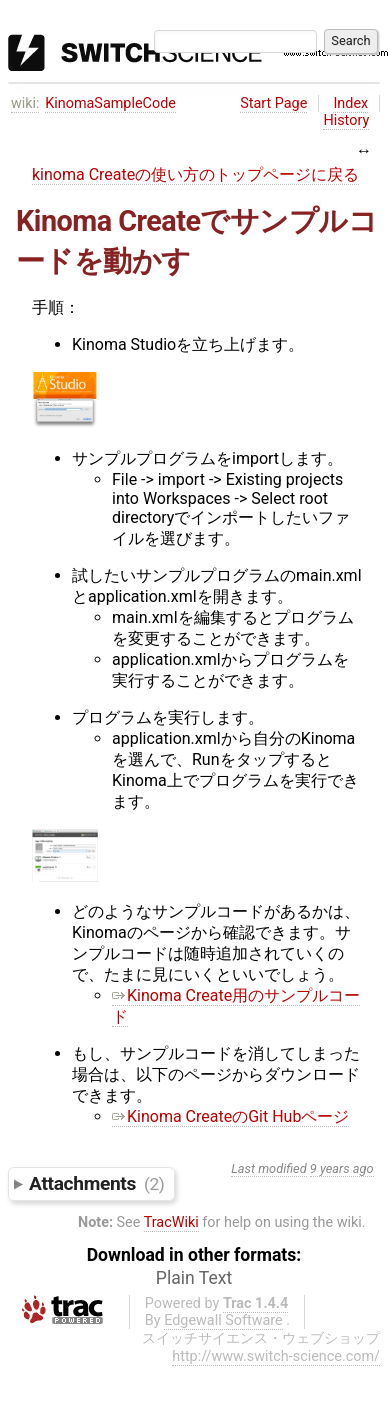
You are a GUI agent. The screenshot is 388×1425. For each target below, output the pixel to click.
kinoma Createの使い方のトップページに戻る (195, 174)
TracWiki (171, 1222)
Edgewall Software (223, 1320)
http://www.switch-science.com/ (276, 1356)
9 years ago (342, 1168)
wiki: (25, 103)
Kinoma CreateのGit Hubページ (230, 1116)
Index (350, 103)
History (346, 120)
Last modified (269, 1168)
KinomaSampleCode (110, 103)
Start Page (273, 103)
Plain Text (194, 1278)
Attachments (96, 1183)
